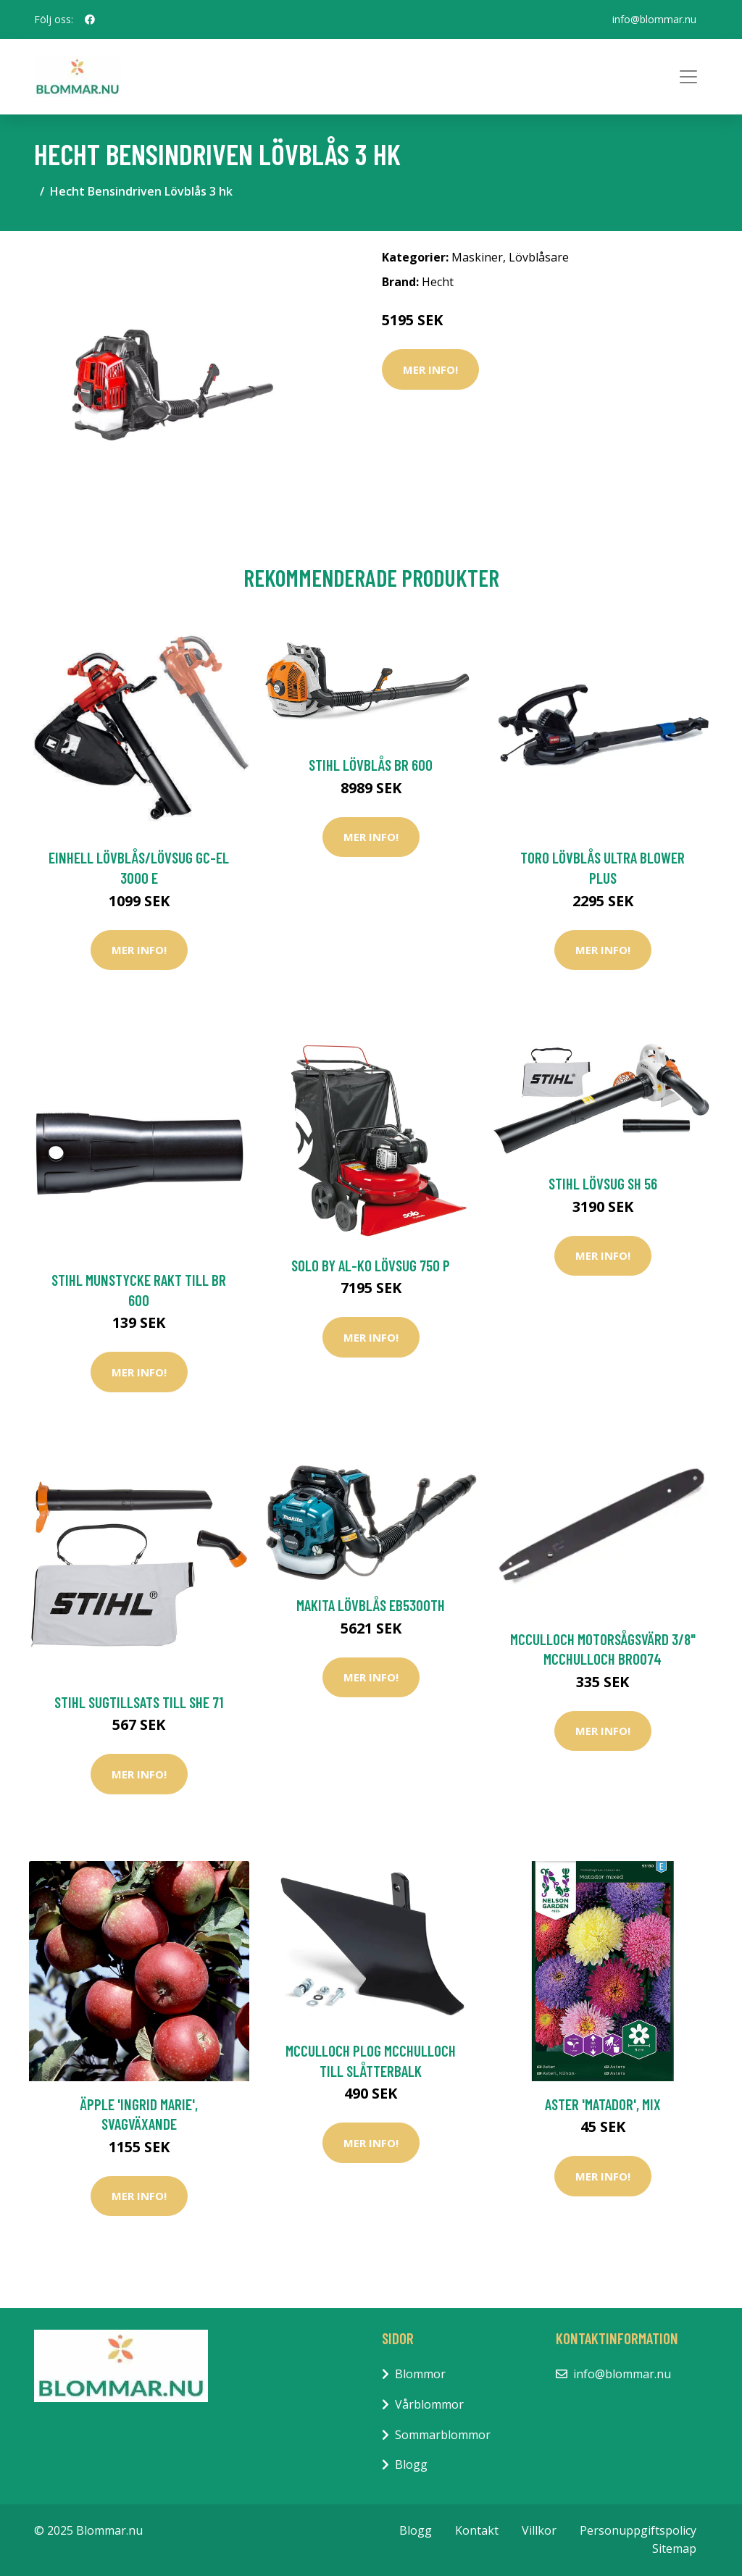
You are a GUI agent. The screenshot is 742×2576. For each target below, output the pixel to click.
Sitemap (674, 2548)
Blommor (420, 2374)
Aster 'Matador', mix (603, 2104)
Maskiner (477, 257)
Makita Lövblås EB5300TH (370, 1605)
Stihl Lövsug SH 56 (603, 1183)
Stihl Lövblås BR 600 (371, 765)
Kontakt (477, 2530)
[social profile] (90, 19)
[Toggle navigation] (688, 77)
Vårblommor (429, 2404)
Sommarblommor (443, 2435)
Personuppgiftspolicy (638, 2530)
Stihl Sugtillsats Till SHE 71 (138, 1702)
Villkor (539, 2530)
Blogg (411, 2464)
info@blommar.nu (654, 19)
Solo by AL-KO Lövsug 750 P (370, 1265)
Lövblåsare (539, 257)
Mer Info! (430, 369)
